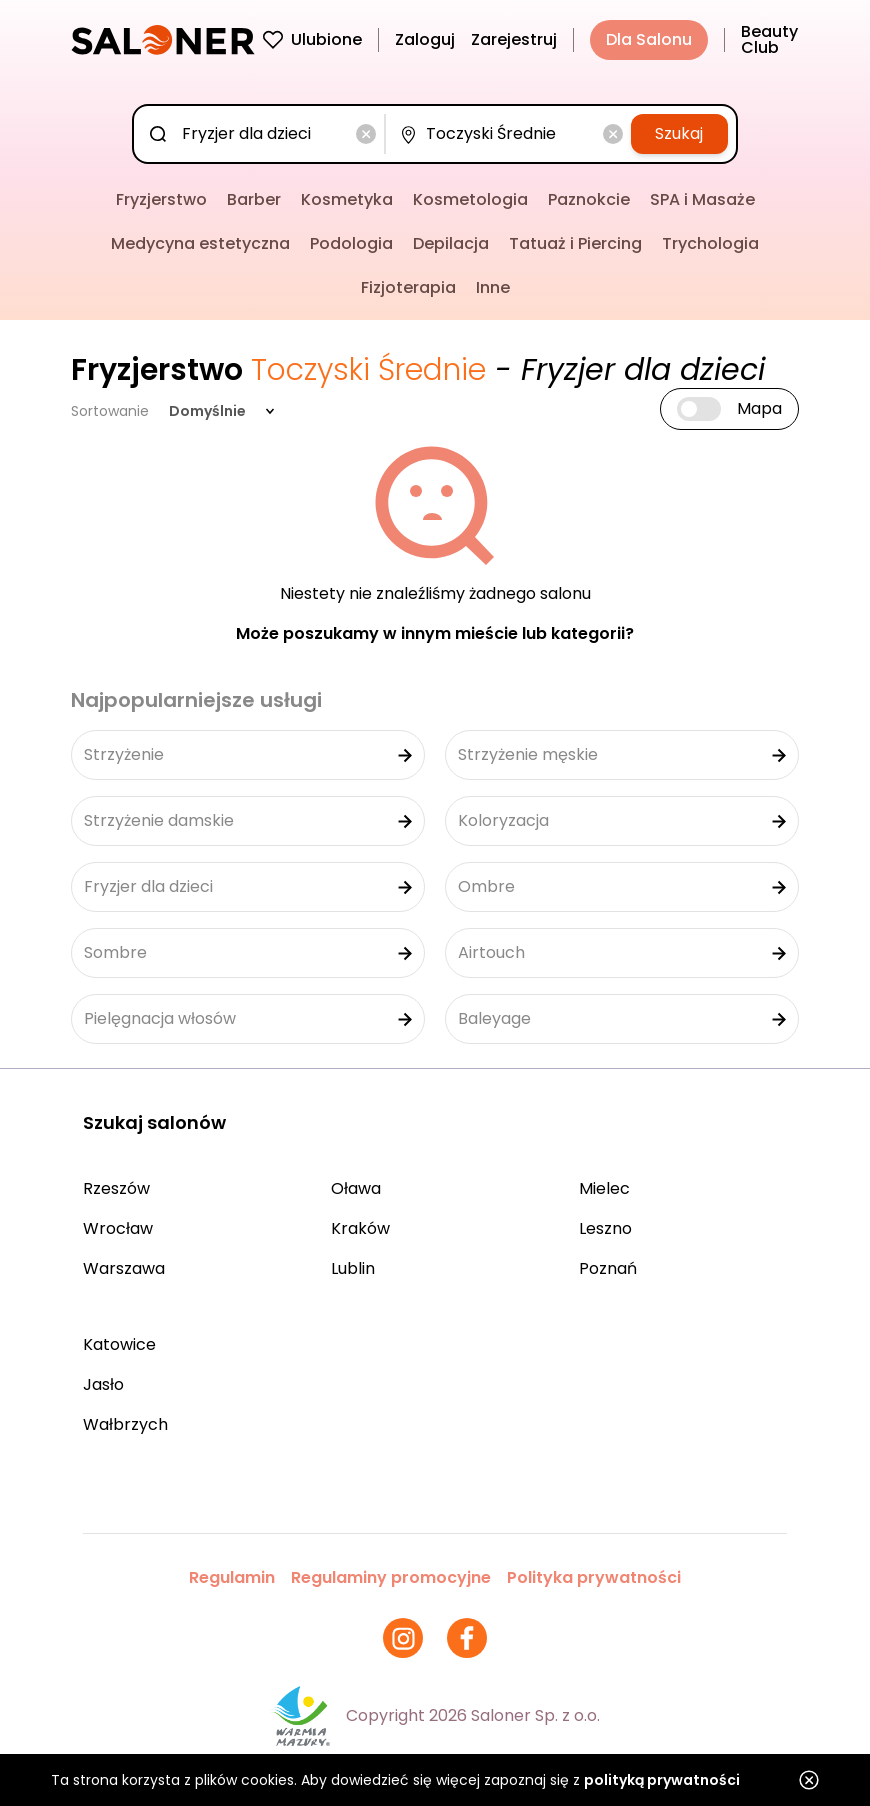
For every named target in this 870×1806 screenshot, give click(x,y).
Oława (356, 1188)
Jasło (103, 1384)
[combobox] (263, 134)
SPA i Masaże (702, 199)
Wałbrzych (125, 1424)
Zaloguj (425, 39)
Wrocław (118, 1228)
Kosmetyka (347, 199)
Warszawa (124, 1268)
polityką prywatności (662, 1780)
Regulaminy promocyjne (391, 1577)
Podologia (351, 243)
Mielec (604, 1188)
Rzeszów (116, 1188)
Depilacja (451, 243)
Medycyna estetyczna (200, 243)
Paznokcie (589, 199)
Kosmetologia (470, 199)
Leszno (605, 1228)
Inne (493, 287)
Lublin (353, 1268)
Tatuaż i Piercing (575, 243)
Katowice (119, 1344)
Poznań (608, 1268)
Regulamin (232, 1577)
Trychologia (710, 243)
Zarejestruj (514, 39)
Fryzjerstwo (161, 199)
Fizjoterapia (408, 287)
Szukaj (679, 133)
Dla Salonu (649, 39)
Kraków (360, 1228)
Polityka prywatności (594, 1577)
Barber (254, 199)
